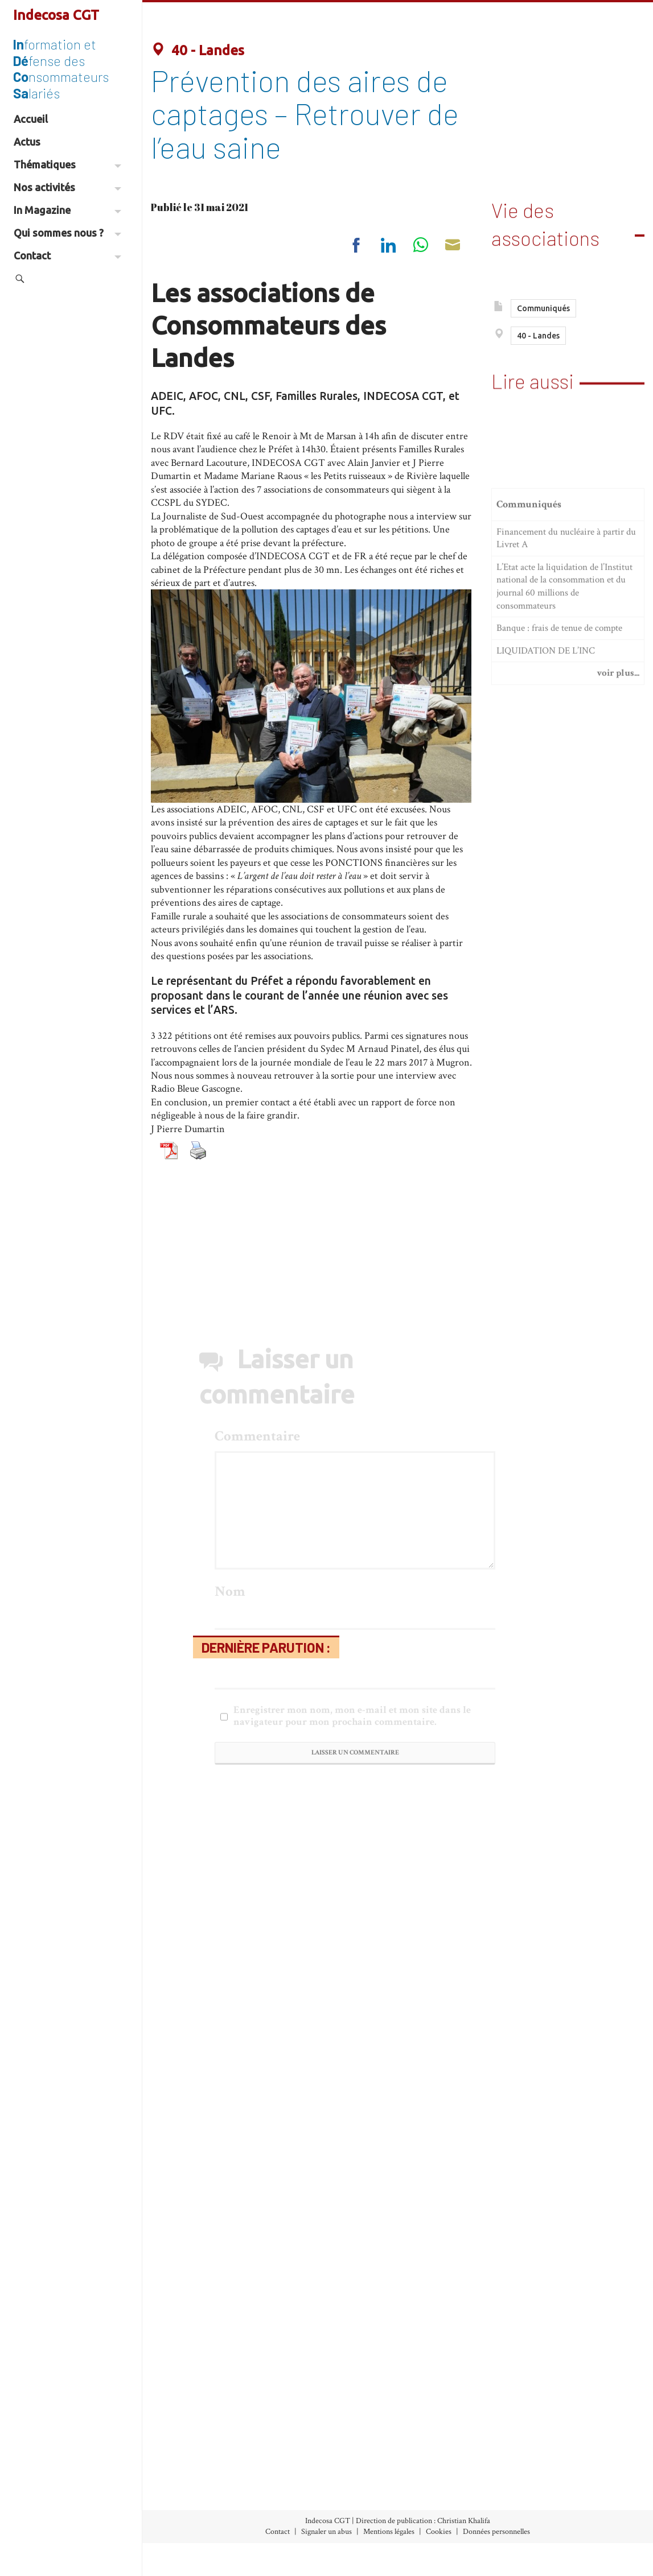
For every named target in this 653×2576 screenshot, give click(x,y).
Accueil (31, 119)
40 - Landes (197, 50)
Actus (27, 141)
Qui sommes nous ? (67, 232)
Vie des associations (545, 217)
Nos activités (67, 187)
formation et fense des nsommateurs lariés (61, 68)
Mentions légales (388, 2532)
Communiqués (543, 311)
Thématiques (67, 164)
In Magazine (67, 210)
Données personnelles (496, 2532)
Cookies (438, 2532)
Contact (67, 255)
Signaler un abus (326, 2532)
